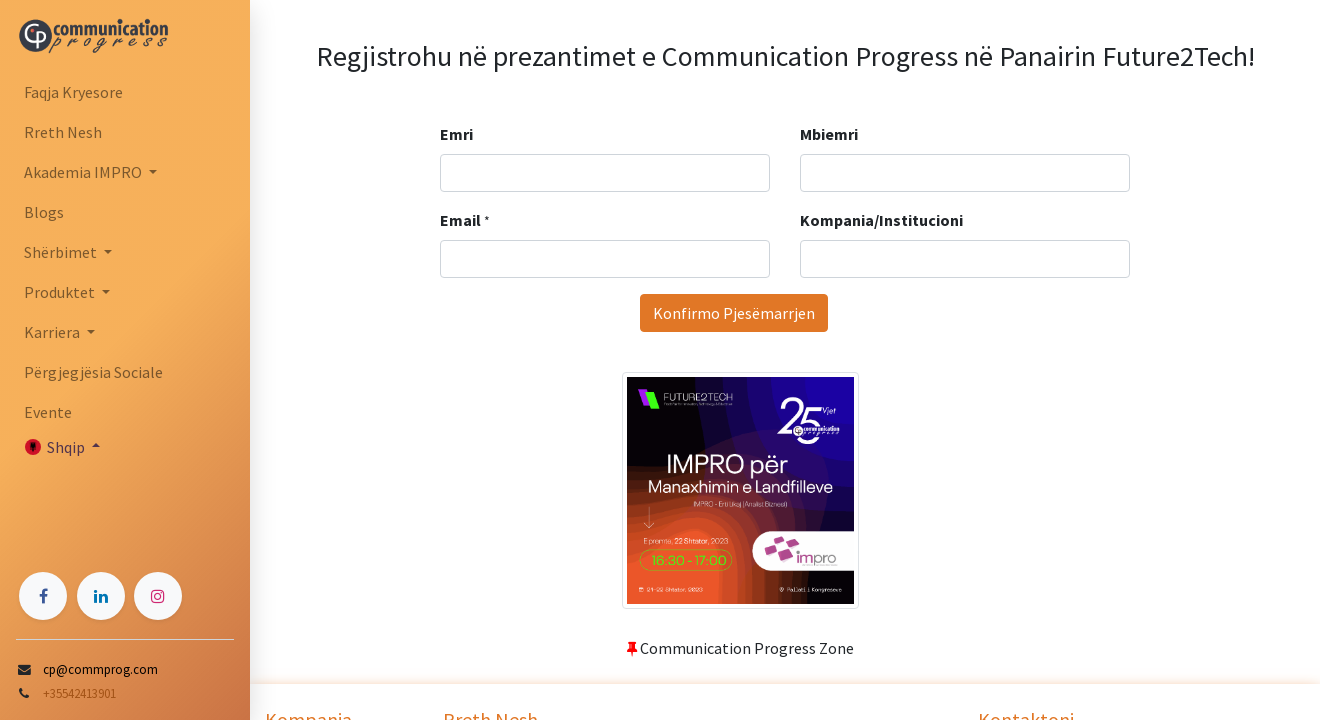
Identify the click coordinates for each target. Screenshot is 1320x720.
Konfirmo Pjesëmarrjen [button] (734, 313)
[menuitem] (125, 92)
